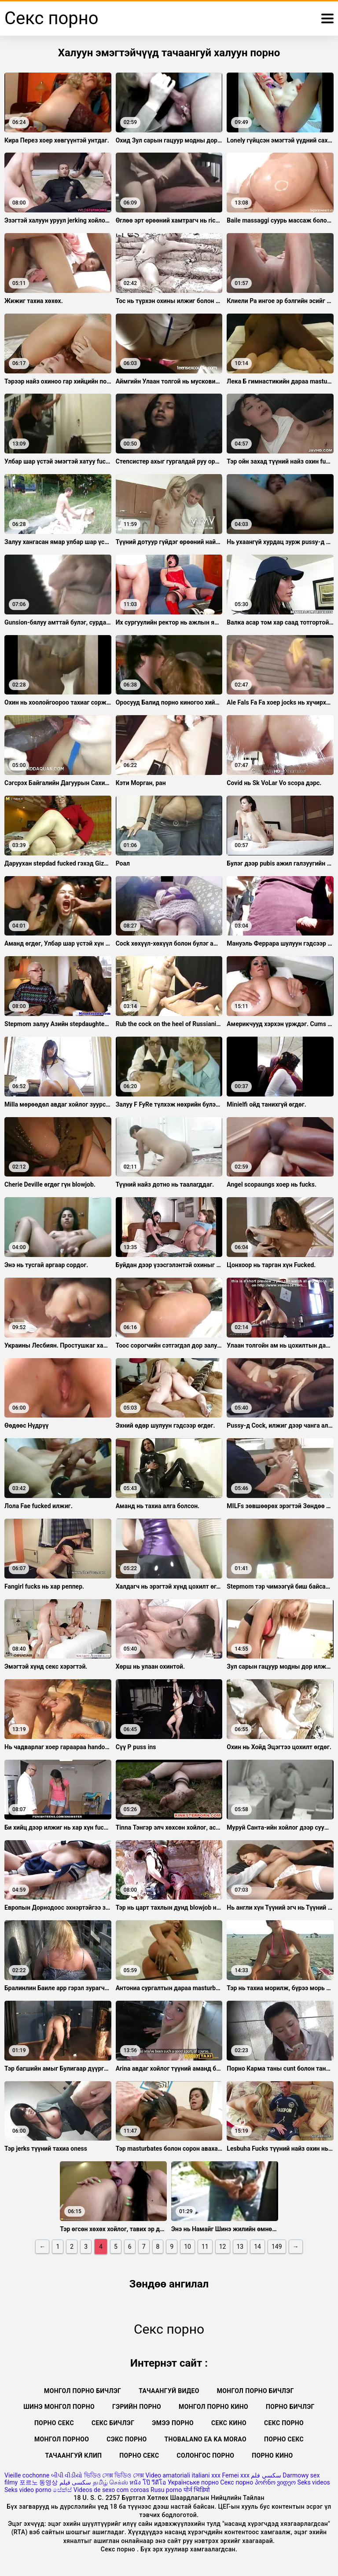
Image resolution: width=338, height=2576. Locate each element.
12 (222, 2246)
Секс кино (228, 2422)
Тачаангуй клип (73, 2455)
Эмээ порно (173, 2422)
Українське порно (193, 2482)
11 (205, 2246)
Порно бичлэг (290, 2406)
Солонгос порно (205, 2455)
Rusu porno (166, 2489)
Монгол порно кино (213, 2406)
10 (187, 2246)
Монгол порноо (61, 2439)
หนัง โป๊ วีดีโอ (147, 2482)
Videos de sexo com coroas (111, 2489)
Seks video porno (27, 2489)
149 (277, 2246)
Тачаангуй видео (169, 2390)
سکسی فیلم (75, 2482)
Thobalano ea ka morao (205, 2439)
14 (257, 2246)
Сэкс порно (127, 2439)
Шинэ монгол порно (59, 2406)
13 (240, 2246)
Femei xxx (235, 2475)
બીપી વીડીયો (66, 2475)
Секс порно (284, 2422)
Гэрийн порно (136, 2406)
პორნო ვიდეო (275, 2482)
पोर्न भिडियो (197, 2489)
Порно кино (272, 2455)
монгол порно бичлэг (255, 2390)
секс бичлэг (113, 2422)
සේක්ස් (62, 2489)
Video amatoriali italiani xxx (182, 2475)
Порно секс (54, 2422)
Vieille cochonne (26, 2475)
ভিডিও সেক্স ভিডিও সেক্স (114, 2475)
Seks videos (314, 2482)
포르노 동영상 (38, 2482)
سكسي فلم (266, 2475)
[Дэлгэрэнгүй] (327, 18)
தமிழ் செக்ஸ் (110, 2482)
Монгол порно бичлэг (82, 2390)
